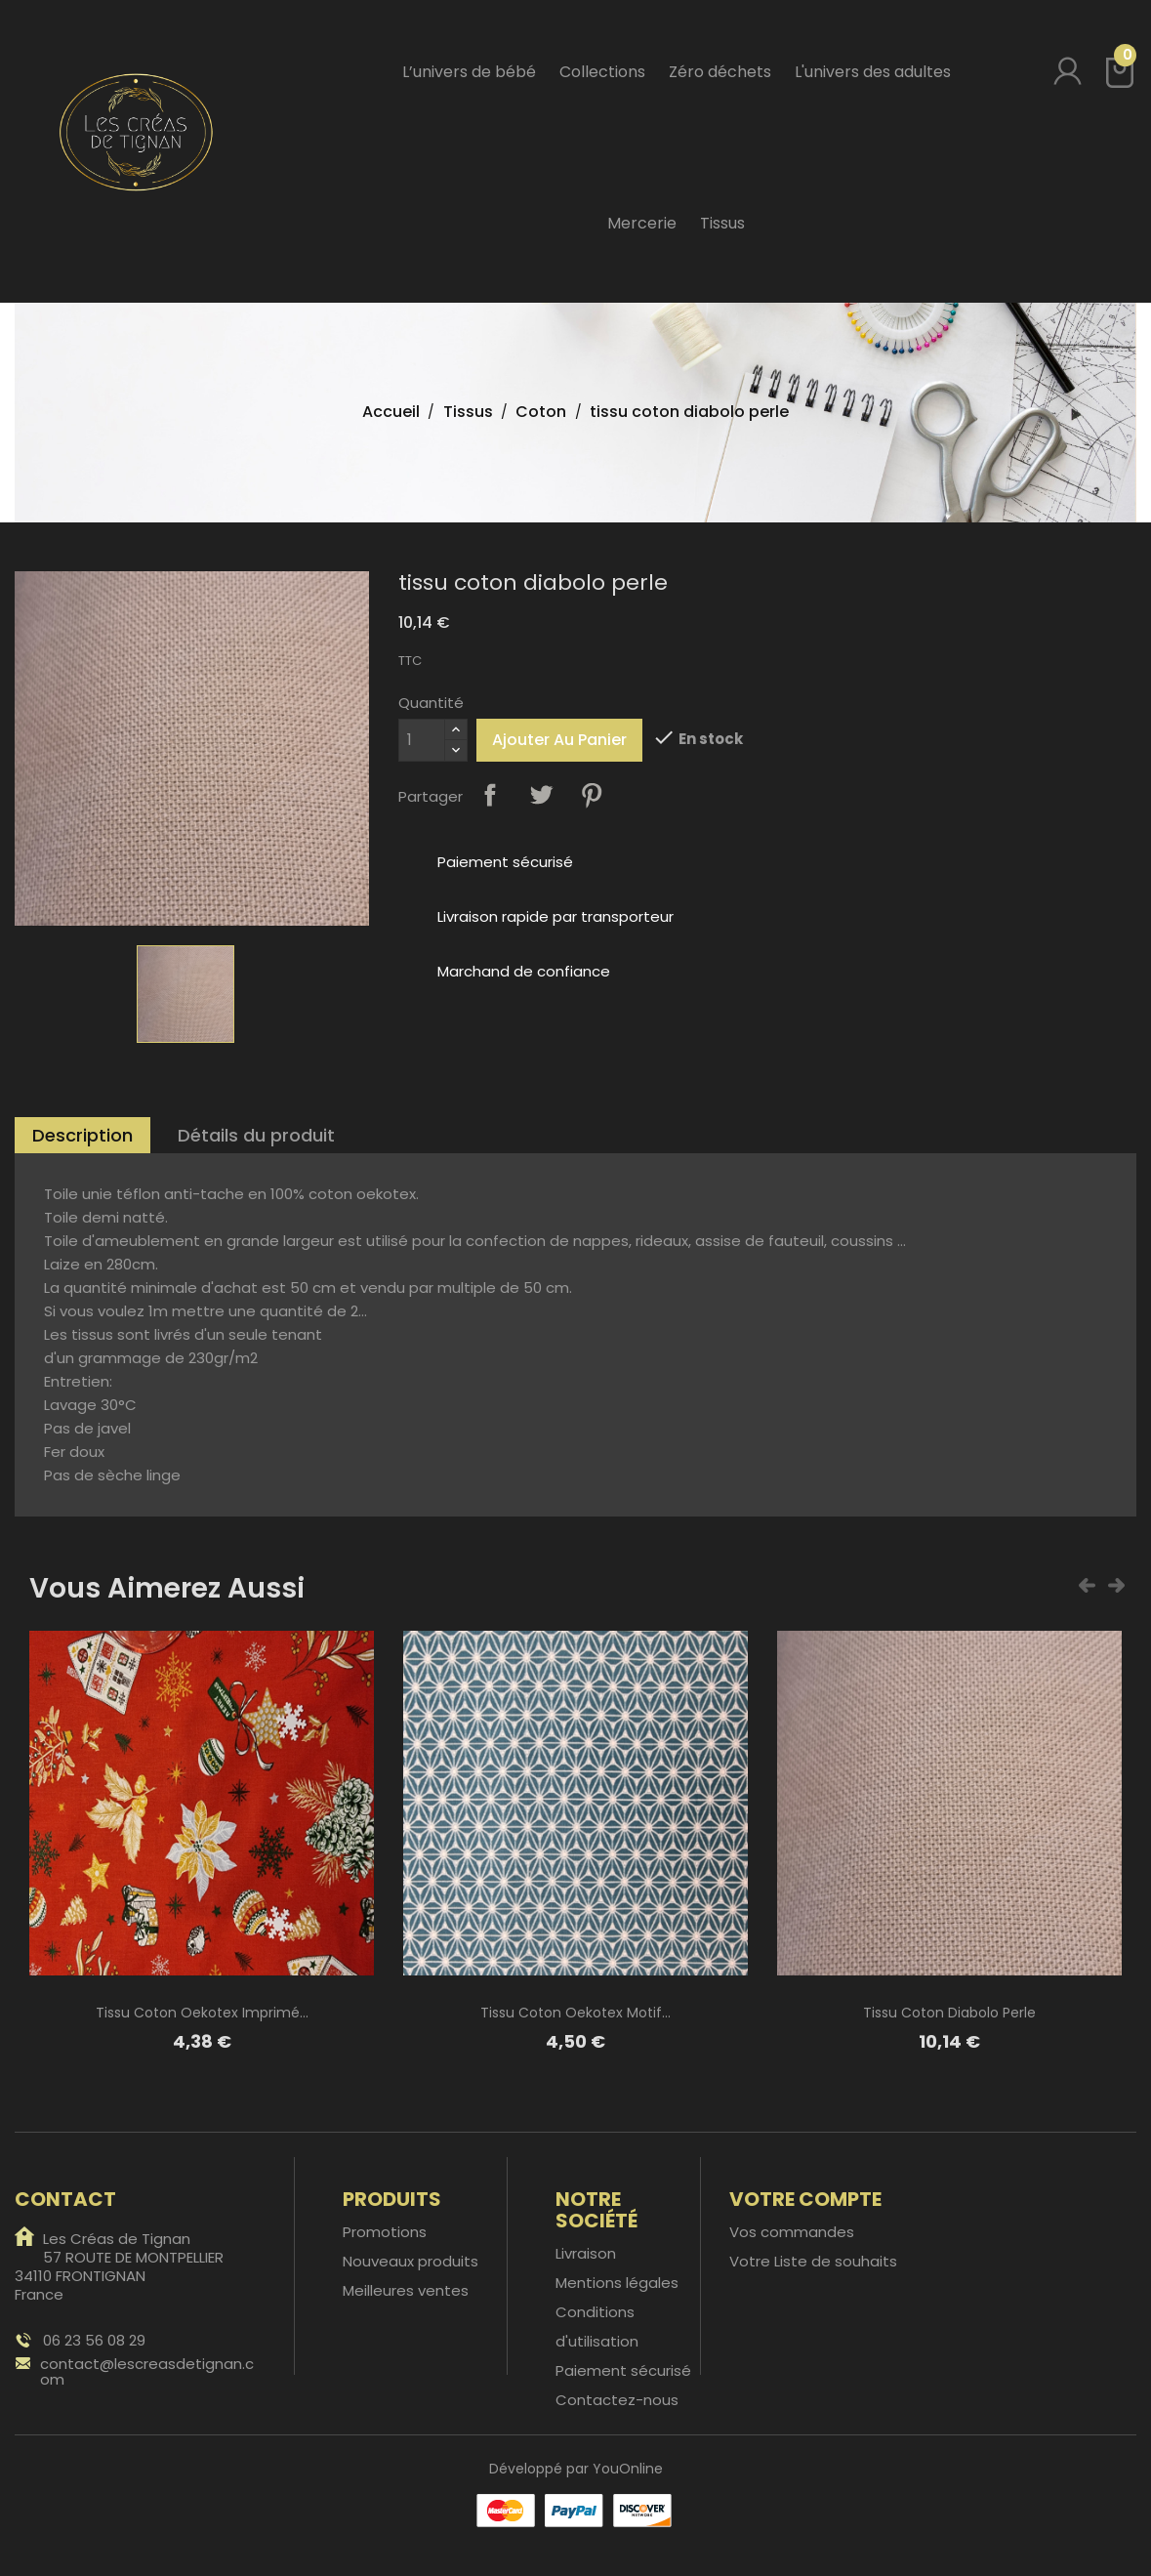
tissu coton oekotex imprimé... (202, 2012)
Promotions (385, 2232)
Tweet (540, 794)
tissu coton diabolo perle (949, 2012)
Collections (602, 72)
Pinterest (591, 794)
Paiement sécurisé (623, 2370)
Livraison (585, 2253)
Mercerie (642, 223)
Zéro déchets (720, 72)
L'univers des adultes (873, 72)
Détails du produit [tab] (256, 1135)
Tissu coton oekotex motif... (575, 2012)
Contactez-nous (616, 2399)
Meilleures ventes (406, 2290)
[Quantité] (421, 740)
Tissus (722, 223)
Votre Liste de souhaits (813, 2261)
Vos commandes (791, 2232)
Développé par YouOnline (576, 2468)
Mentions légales (616, 2282)
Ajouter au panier (559, 739)
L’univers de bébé (469, 72)
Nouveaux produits (410, 2261)
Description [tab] (82, 1135)
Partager (490, 794)
